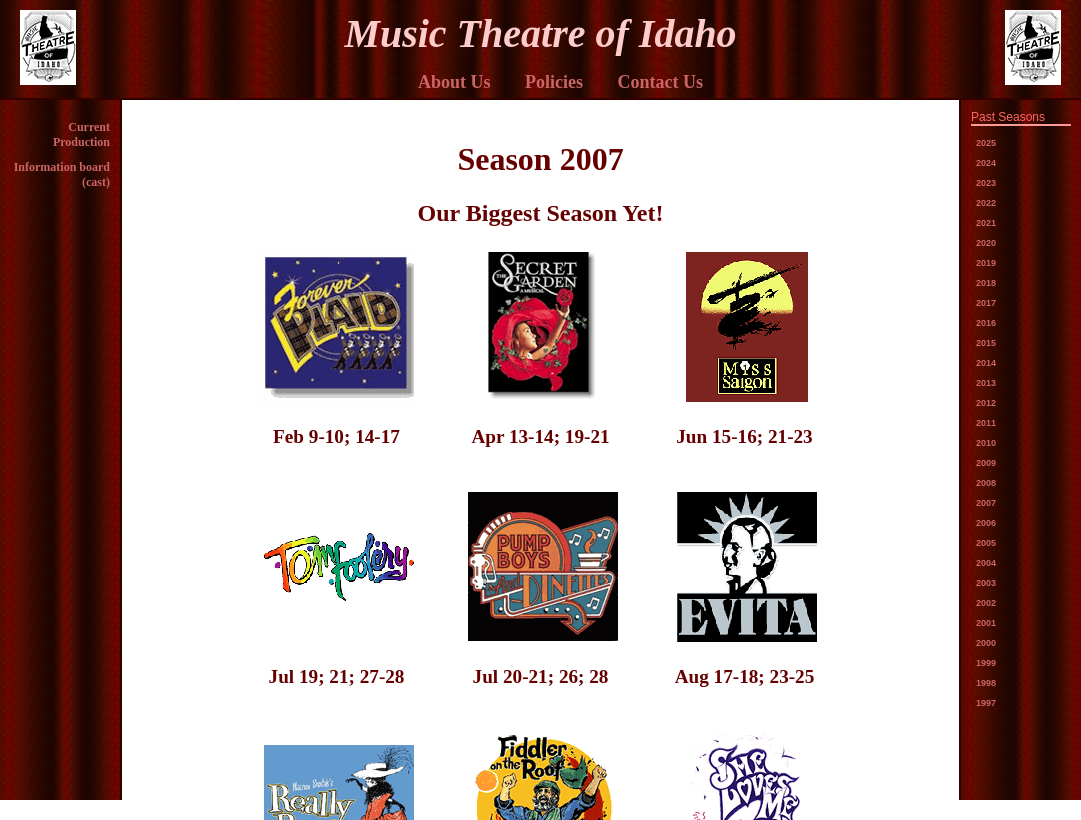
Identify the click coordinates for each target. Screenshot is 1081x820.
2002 (986, 603)
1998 (986, 683)
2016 (986, 323)
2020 (986, 243)
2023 (986, 183)
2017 (986, 303)
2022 (986, 203)
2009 (986, 463)
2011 (986, 423)
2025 (986, 143)
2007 (986, 503)
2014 (986, 363)
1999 (986, 663)
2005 (986, 543)
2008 (986, 483)
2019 (986, 263)
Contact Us (661, 82)
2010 (986, 443)
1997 (986, 703)
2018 (986, 283)
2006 (986, 523)
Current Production (81, 134)
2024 (986, 163)
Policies (554, 82)
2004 (986, 563)
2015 (986, 343)
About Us (454, 82)
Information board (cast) (62, 174)
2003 (986, 583)
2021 (986, 223)
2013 (986, 383)
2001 (986, 623)
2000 (986, 643)
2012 (986, 403)
